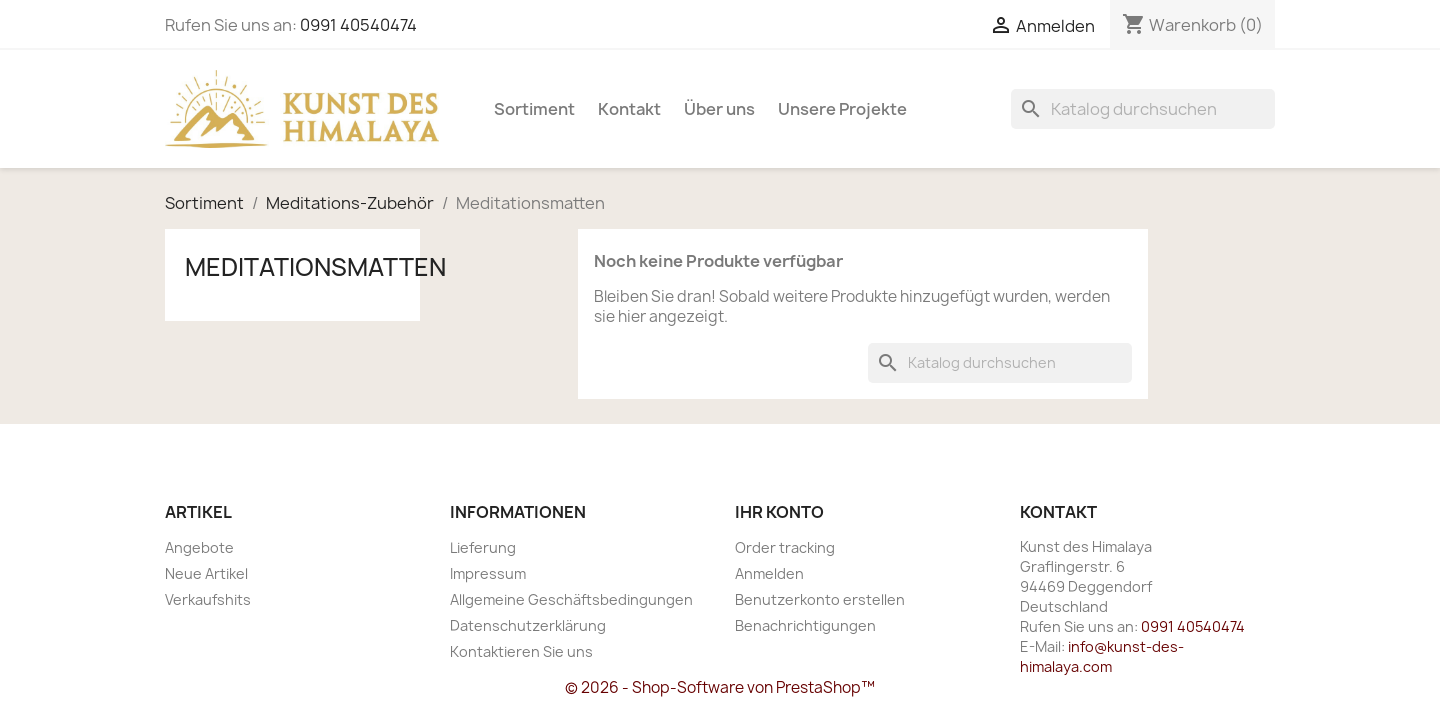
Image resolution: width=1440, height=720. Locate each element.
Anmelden (769, 573)
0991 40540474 (358, 25)
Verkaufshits (208, 599)
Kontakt (629, 109)
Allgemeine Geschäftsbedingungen (571, 599)
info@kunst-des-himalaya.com (1102, 656)
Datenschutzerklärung (528, 625)
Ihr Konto (779, 512)
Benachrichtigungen (805, 625)
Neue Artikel (206, 573)
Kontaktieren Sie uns (521, 651)
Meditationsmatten (315, 267)
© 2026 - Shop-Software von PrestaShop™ (720, 687)
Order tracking (785, 547)
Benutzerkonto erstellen (820, 599)
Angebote (199, 547)
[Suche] (1143, 109)
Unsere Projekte (842, 109)
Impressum (488, 573)
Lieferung (483, 547)
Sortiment (534, 109)
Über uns (719, 109)
